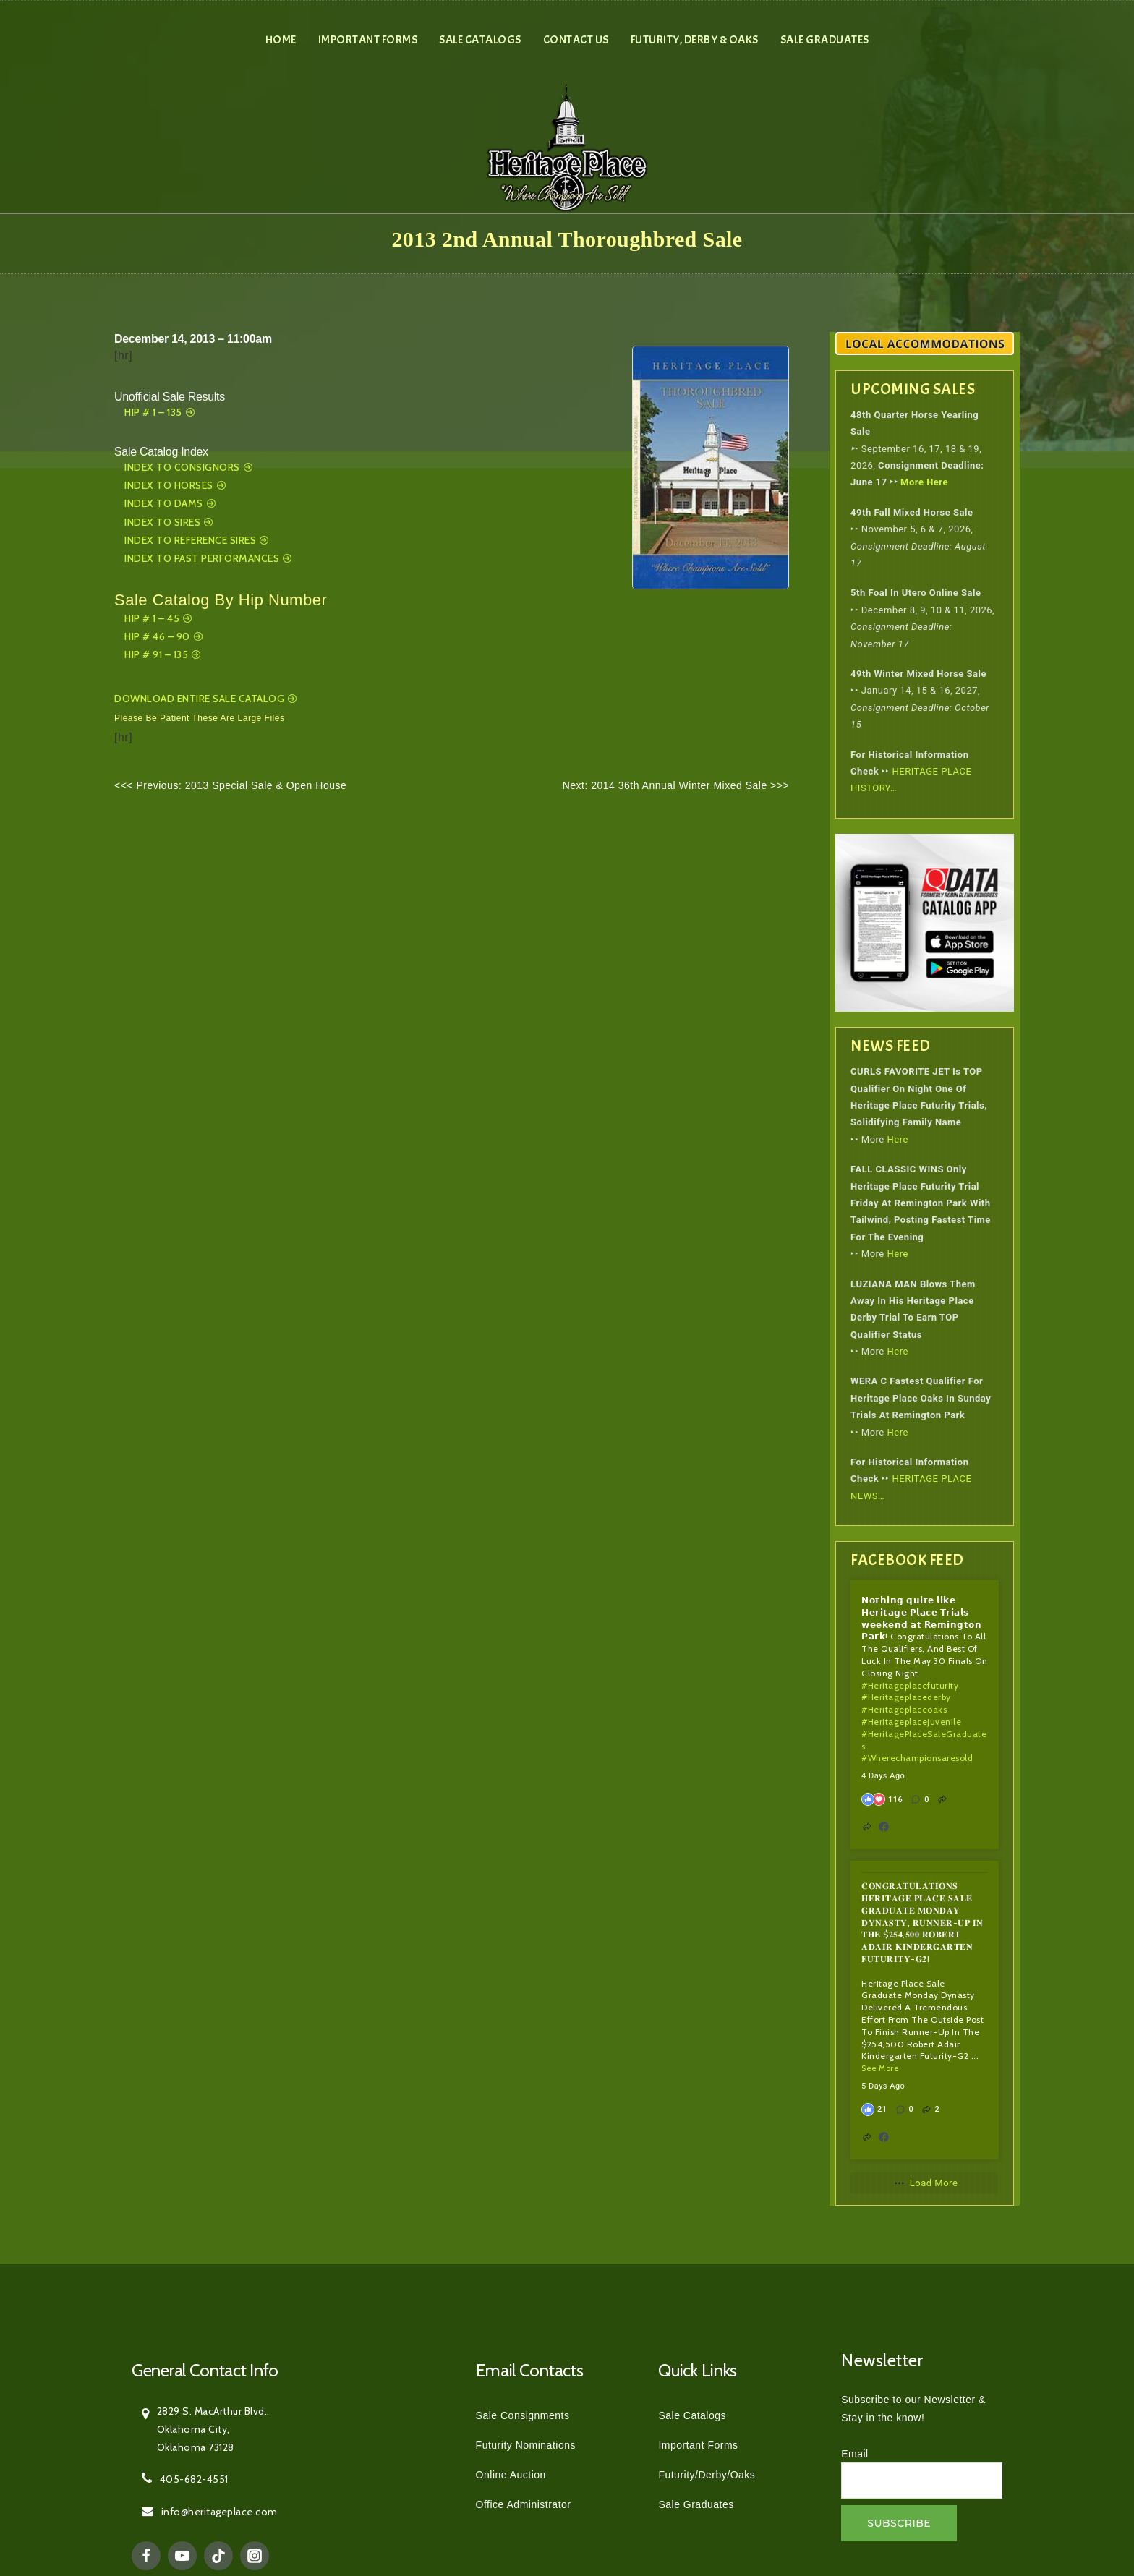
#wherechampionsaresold (917, 1757)
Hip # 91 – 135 (156, 654)
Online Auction (511, 2475)
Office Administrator (523, 2504)
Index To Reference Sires (190, 540)
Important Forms (368, 40)
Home (281, 40)
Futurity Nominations (526, 2445)
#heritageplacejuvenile (911, 1721)
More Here (924, 482)
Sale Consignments (523, 2415)
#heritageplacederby (906, 1697)
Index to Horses (168, 485)
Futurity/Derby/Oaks (706, 2475)
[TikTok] (218, 2555)
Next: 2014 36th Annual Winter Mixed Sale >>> (676, 785)
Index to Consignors (182, 467)
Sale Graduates (824, 40)
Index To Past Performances (201, 558)
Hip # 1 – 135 (153, 412)
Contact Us (576, 40)
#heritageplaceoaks (904, 1709)
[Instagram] (254, 2555)
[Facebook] (146, 2555)
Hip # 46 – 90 (157, 636)
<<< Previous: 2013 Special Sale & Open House (230, 785)
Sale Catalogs (480, 40)
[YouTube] (182, 2555)
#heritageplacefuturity (909, 1685)
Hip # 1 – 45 (151, 618)
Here (897, 1139)
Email (855, 2454)
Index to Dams (163, 503)
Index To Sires (162, 522)
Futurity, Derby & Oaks (695, 40)
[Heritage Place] (567, 146)
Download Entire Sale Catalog (199, 698)
